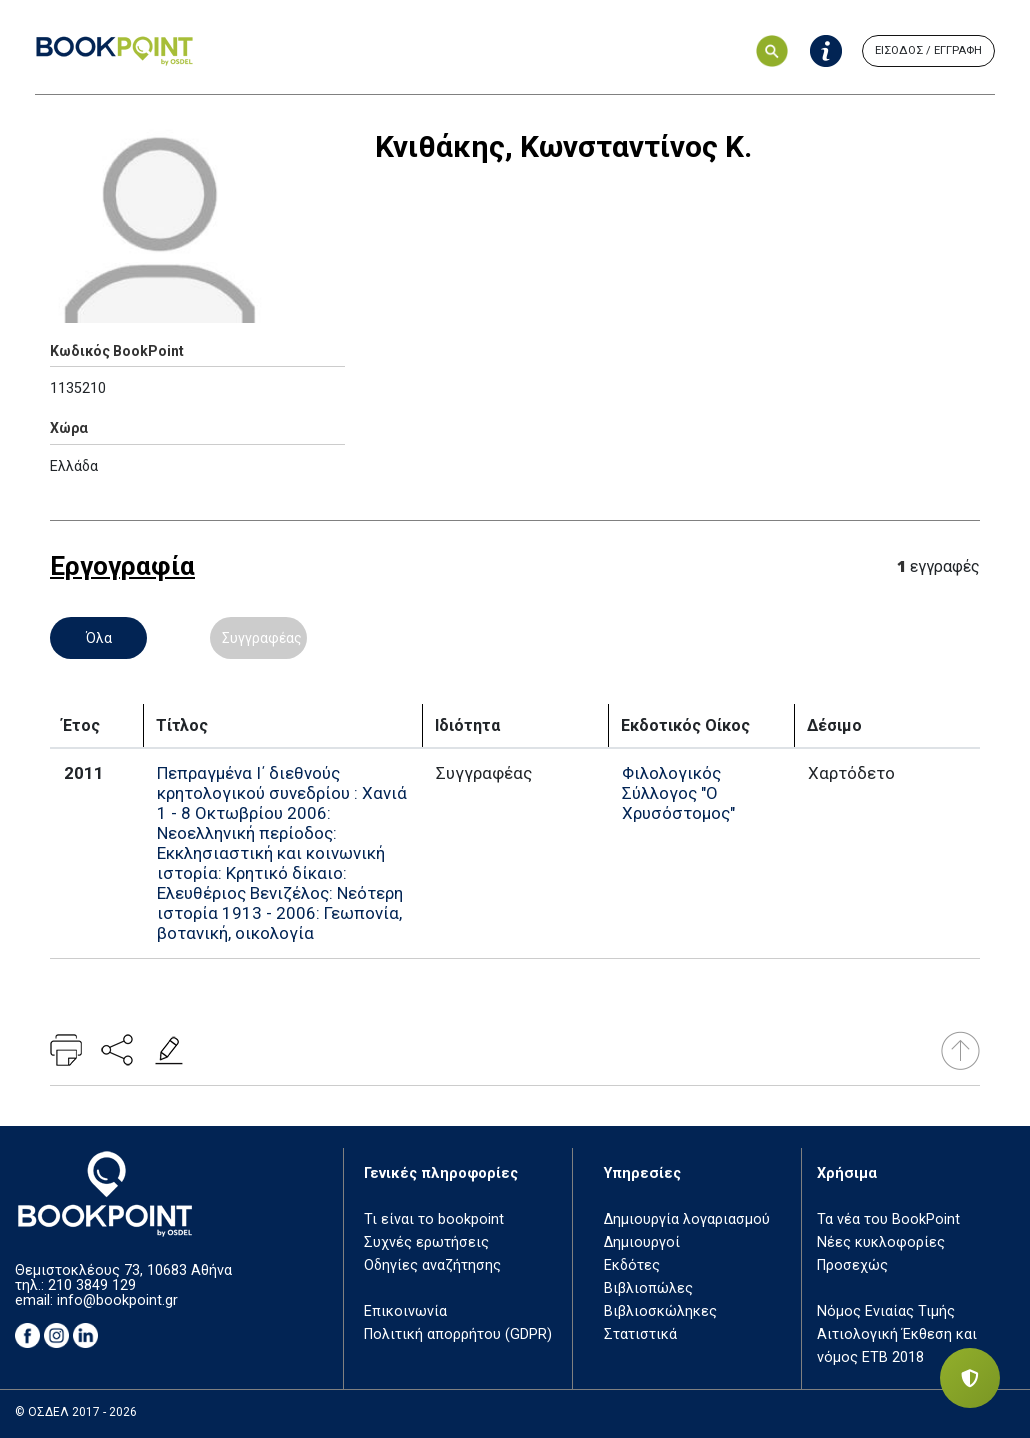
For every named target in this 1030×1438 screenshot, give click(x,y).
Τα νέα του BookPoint (888, 1219)
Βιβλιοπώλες (648, 1288)
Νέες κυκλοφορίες (881, 1242)
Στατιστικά (640, 1334)
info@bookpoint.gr (117, 1300)
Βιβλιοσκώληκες (660, 1311)
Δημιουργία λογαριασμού (687, 1219)
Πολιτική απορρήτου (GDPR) (458, 1334)
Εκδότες (632, 1265)
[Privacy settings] (970, 1378)
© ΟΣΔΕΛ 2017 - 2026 (76, 1412)
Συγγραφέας (262, 638)
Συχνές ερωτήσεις (426, 1242)
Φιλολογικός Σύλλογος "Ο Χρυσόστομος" (678, 793)
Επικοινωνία (405, 1311)
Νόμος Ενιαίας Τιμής (886, 1311)
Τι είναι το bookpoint (434, 1219)
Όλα (99, 638)
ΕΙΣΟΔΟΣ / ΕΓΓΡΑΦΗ (928, 50)
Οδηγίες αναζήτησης (432, 1265)
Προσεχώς (852, 1265)
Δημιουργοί (642, 1242)
